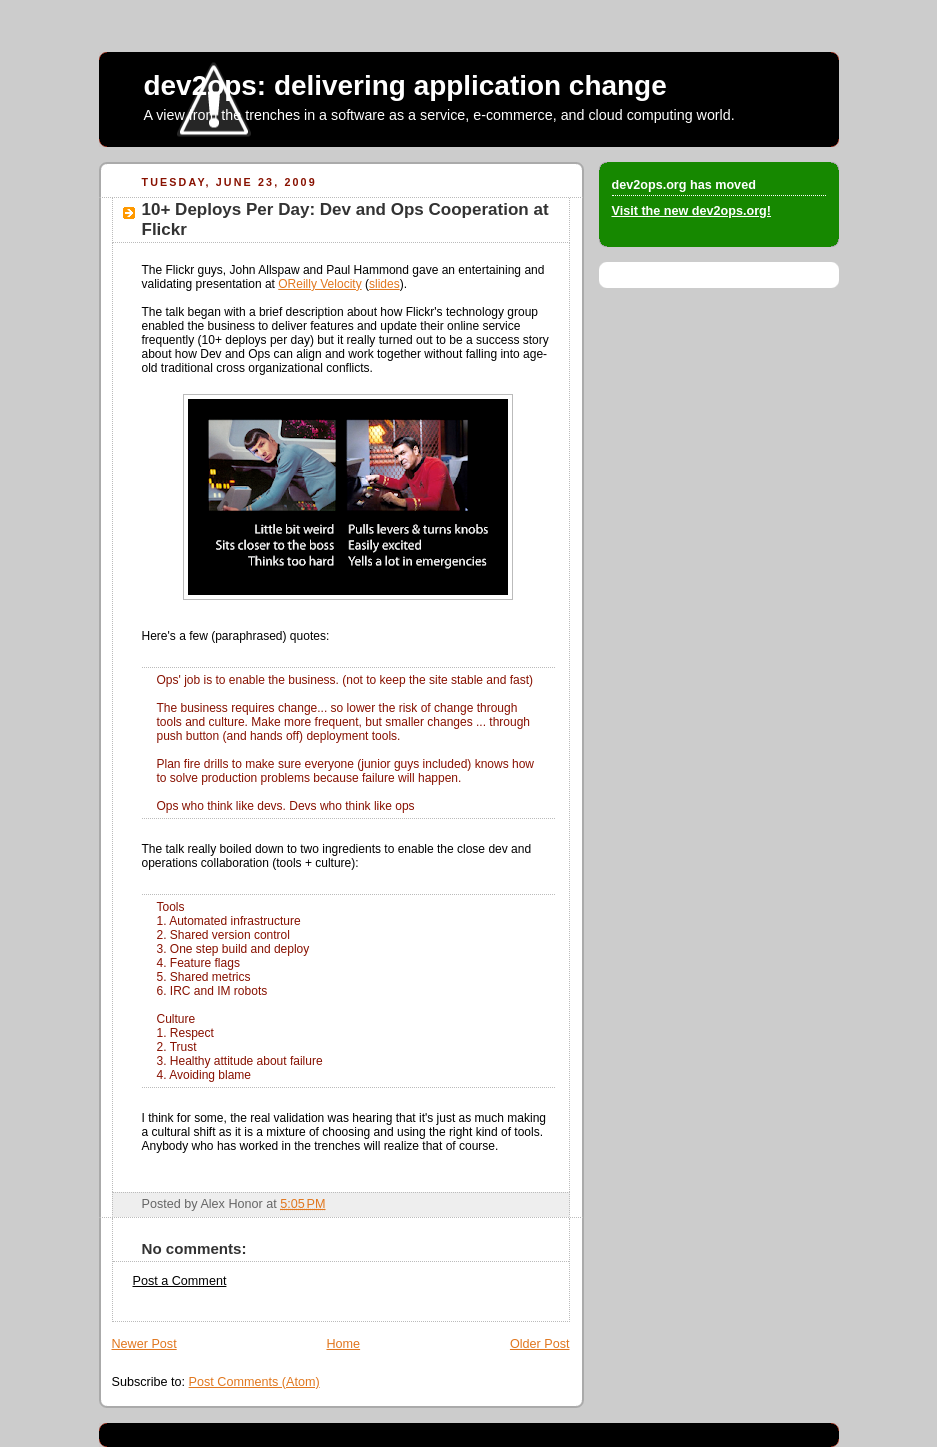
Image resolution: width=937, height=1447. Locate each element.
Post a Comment (180, 1281)
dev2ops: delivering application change (405, 85)
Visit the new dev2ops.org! (692, 211)
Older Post (540, 1344)
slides (384, 284)
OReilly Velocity (319, 284)
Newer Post (144, 1344)
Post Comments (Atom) (254, 1382)
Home (343, 1344)
